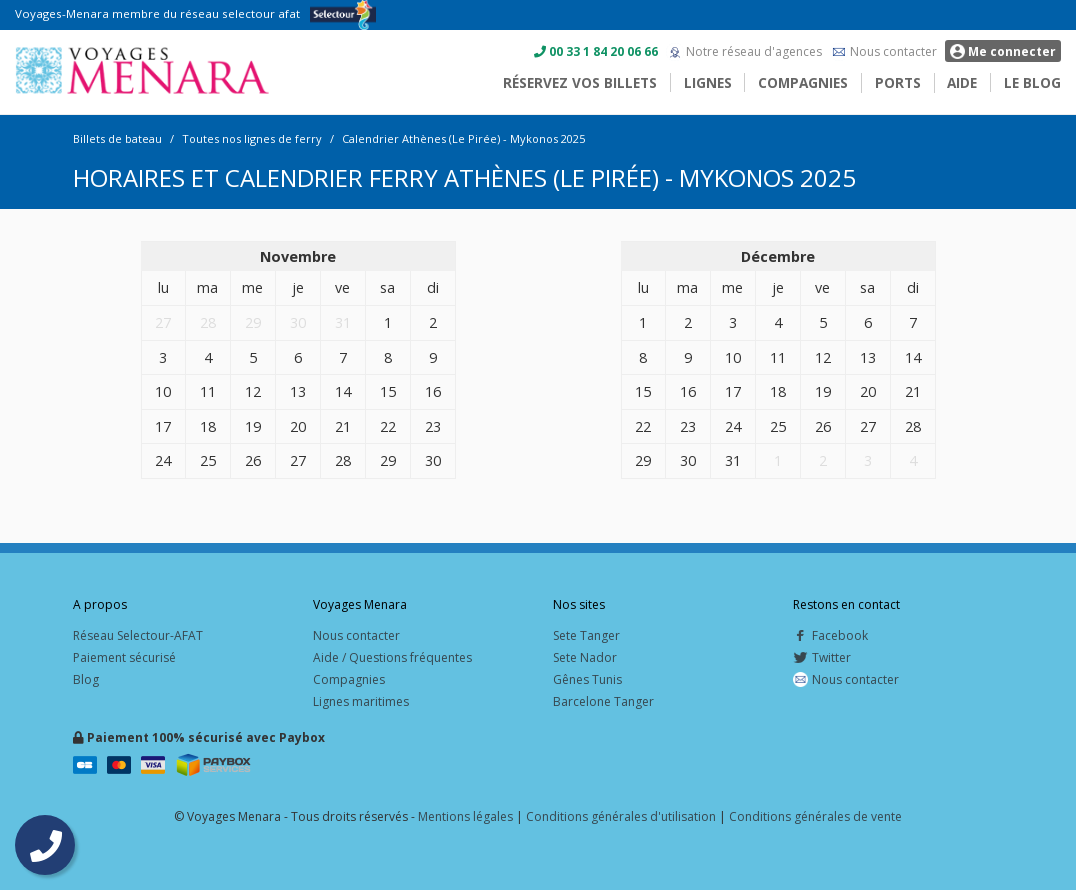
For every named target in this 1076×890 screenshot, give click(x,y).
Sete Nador (585, 657)
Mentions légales (465, 816)
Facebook (830, 635)
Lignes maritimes (361, 701)
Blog (86, 679)
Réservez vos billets (580, 82)
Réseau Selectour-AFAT (138, 635)
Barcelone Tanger (603, 701)
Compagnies (803, 82)
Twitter (822, 657)
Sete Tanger (586, 635)
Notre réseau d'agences (754, 51)
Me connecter (1003, 51)
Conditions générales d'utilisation (621, 816)
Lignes (708, 82)
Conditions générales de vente (815, 816)
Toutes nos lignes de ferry (252, 138)
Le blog (1032, 82)
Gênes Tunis (587, 679)
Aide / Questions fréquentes (392, 657)
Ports (898, 82)
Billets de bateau (117, 138)
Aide (962, 82)
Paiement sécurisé (124, 657)
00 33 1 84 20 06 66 (603, 51)
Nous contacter (893, 51)
